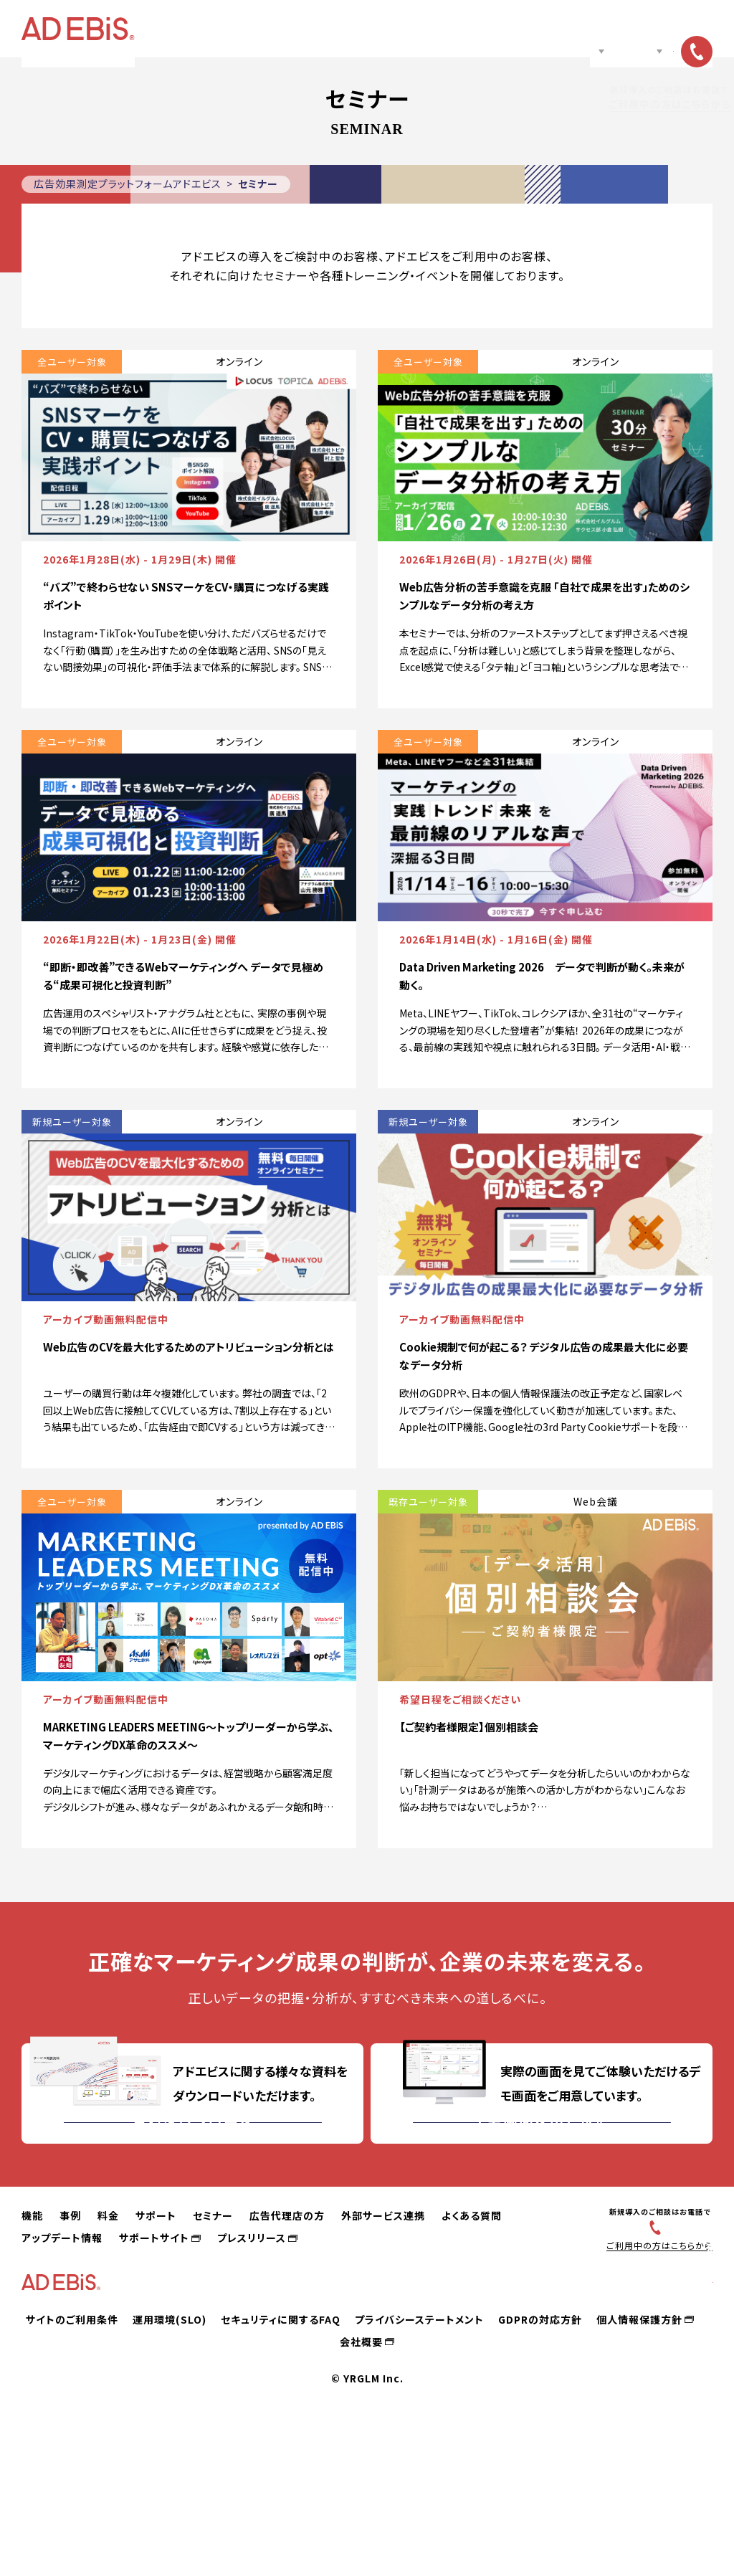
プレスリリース (251, 2366)
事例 (263, 29)
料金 (303, 29)
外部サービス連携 (383, 2344)
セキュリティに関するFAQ (280, 2466)
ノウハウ (557, 29)
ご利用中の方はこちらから (653, 2374)
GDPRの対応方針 (540, 2466)
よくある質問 (472, 2344)
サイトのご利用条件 (72, 2466)
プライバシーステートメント (419, 2466)
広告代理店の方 (481, 29)
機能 (217, 29)
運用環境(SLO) (169, 2466)
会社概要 (361, 2488)
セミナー (409, 29)
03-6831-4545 (660, 2355)
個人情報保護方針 (639, 2466)
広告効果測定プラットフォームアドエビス (127, 183)
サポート (349, 29)
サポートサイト (154, 2366)
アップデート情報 (62, 2366)
